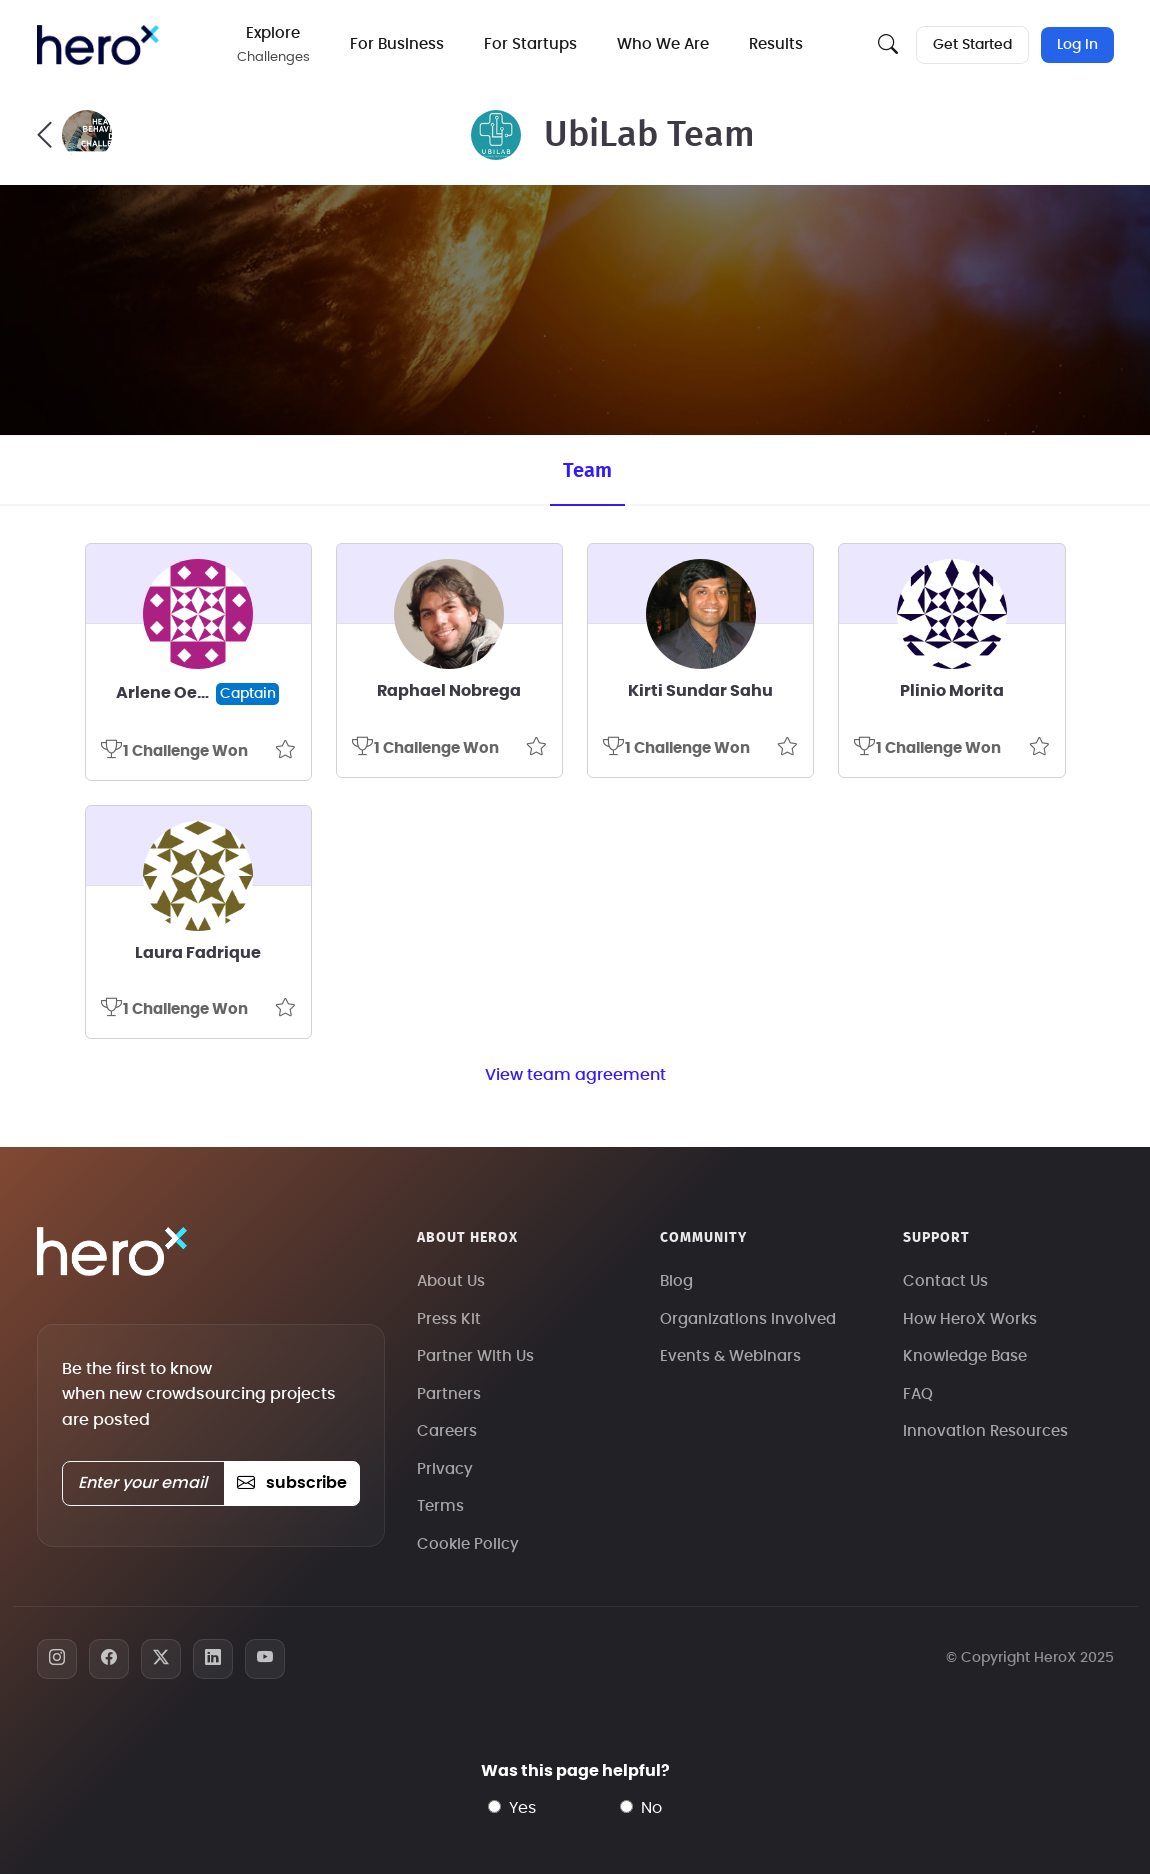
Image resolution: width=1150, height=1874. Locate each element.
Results (776, 44)
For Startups (530, 44)
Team (587, 471)
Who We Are (663, 44)
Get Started (972, 45)
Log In (1077, 45)
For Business (397, 44)
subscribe (291, 1483)
